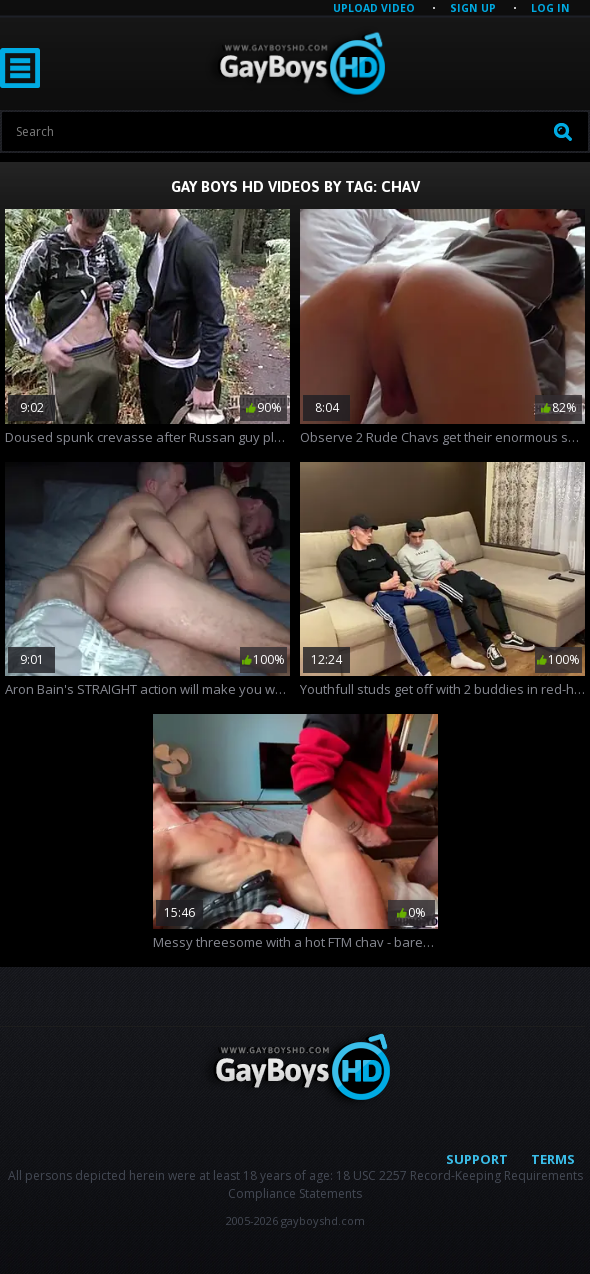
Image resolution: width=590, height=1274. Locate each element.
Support (477, 1159)
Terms (553, 1159)
